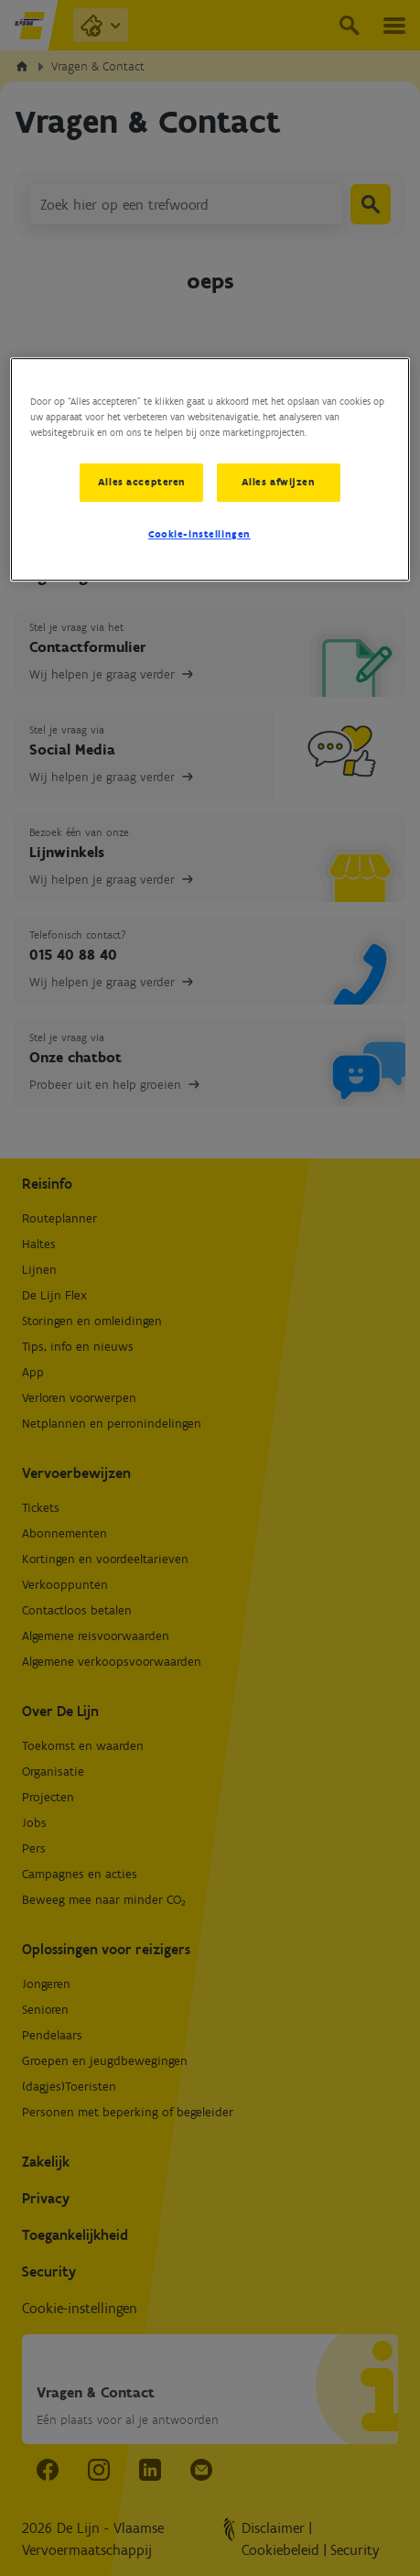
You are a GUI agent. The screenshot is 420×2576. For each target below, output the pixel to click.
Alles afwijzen (279, 481)
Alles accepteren (142, 481)
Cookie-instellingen (199, 533)
